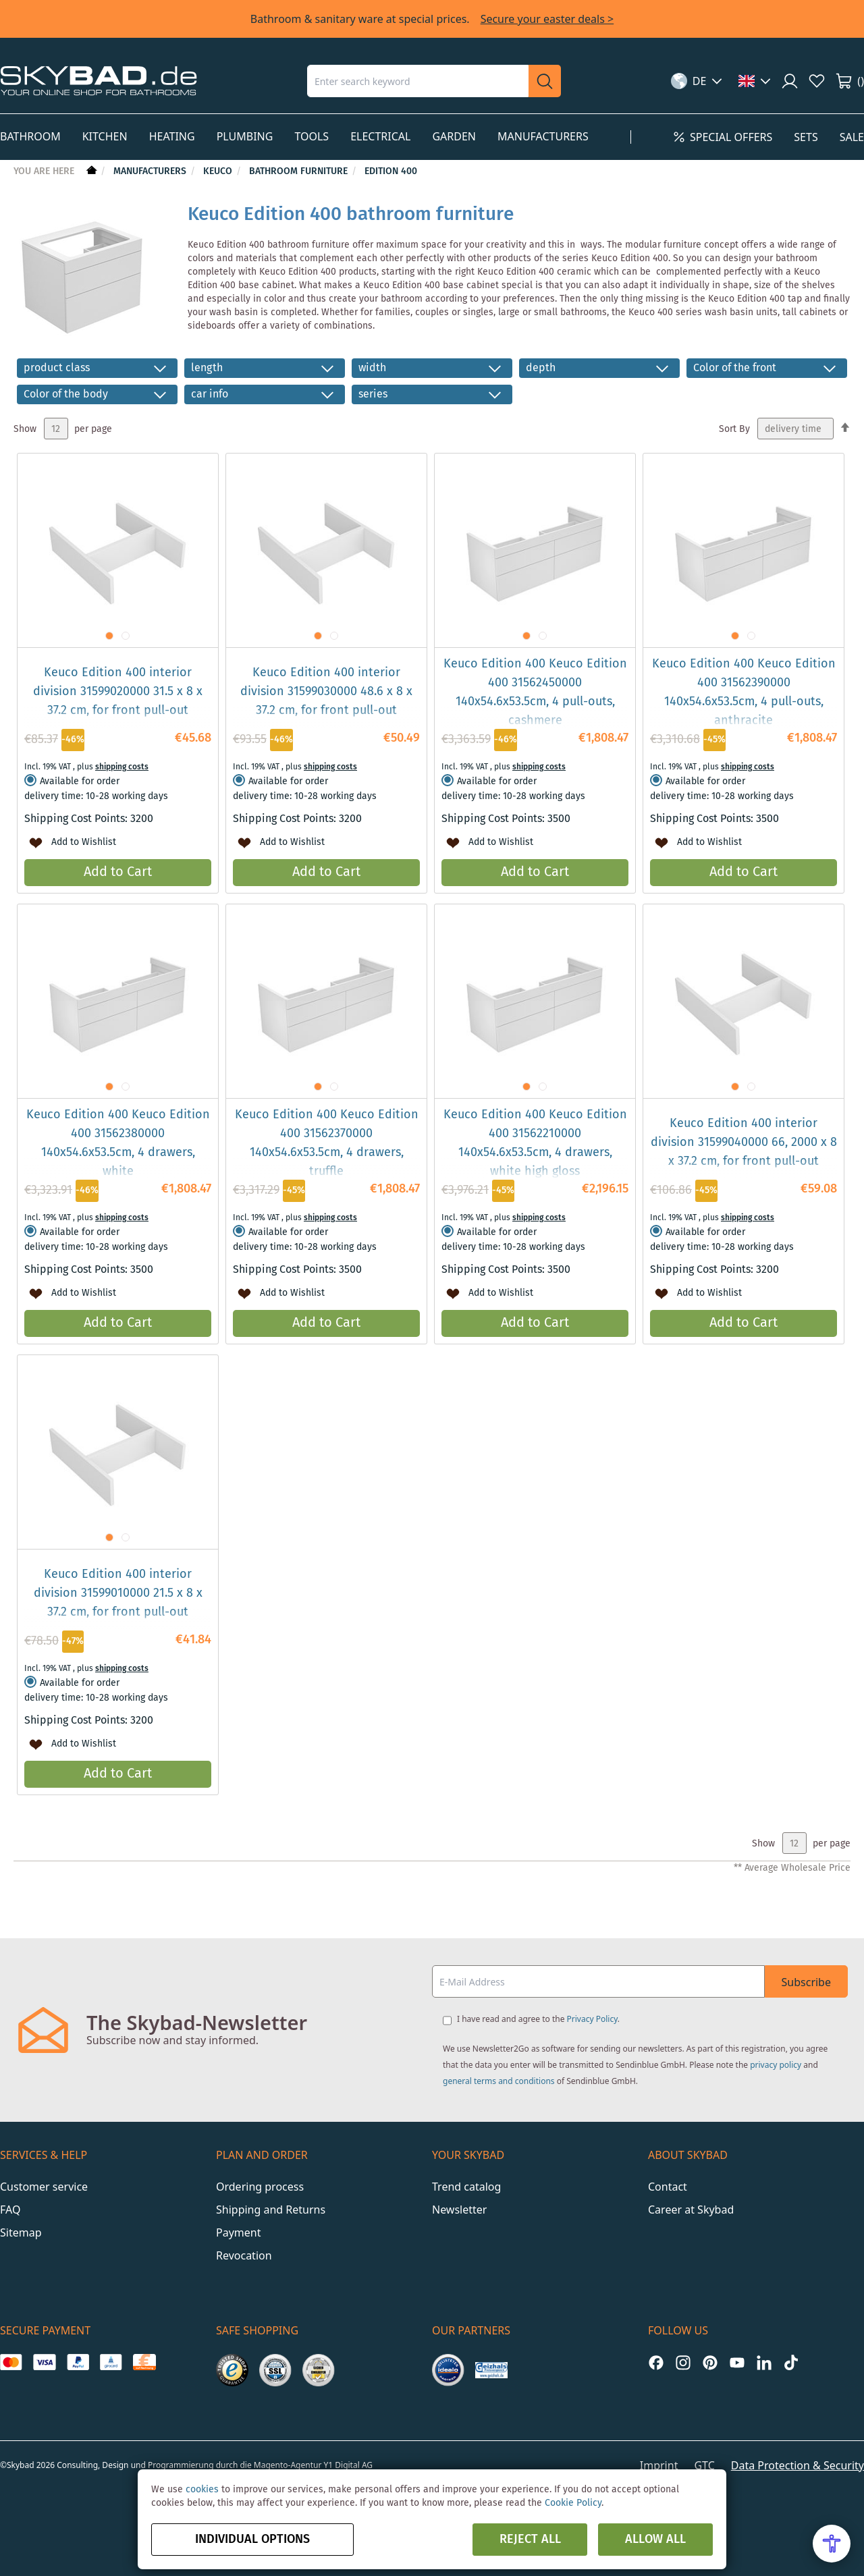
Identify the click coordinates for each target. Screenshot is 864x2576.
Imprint (659, 2465)
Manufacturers (151, 171)
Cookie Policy (573, 2503)
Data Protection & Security (797, 2465)
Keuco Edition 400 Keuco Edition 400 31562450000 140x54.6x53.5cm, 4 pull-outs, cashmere (535, 692)
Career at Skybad (691, 2209)
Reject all (530, 2539)
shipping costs (121, 767)
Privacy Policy (592, 2019)
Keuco (219, 171)
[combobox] (418, 81)
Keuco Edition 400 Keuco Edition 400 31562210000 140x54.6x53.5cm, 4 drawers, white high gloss (535, 1143)
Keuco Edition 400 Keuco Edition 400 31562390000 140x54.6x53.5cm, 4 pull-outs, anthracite (744, 692)
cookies (202, 2489)
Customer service (44, 2186)
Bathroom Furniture (299, 171)
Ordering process (260, 2186)
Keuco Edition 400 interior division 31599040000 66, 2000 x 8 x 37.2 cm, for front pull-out (744, 1142)
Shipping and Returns (270, 2209)
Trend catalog (466, 2186)
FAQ (10, 2209)
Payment (238, 2232)
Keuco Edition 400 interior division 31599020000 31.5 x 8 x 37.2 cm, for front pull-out (117, 691)
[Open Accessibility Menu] (831, 2544)
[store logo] (98, 80)
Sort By (734, 429)
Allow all (655, 2539)
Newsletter (459, 2209)
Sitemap (21, 2232)
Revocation (244, 2255)
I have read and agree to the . (538, 2019)
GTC (704, 2465)
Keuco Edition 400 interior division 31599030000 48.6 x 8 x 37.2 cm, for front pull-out (326, 691)
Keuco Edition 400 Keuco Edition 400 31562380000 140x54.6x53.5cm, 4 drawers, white (118, 1143)
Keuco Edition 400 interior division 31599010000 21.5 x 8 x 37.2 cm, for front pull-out (118, 1593)
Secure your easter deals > (547, 18)
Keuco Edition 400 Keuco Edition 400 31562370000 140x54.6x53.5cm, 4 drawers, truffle (326, 1143)
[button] (697, 81)
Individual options (252, 2539)
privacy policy (775, 2065)
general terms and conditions (499, 2081)
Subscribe (806, 1982)
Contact (667, 2186)
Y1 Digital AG (348, 2465)
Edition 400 (390, 171)
